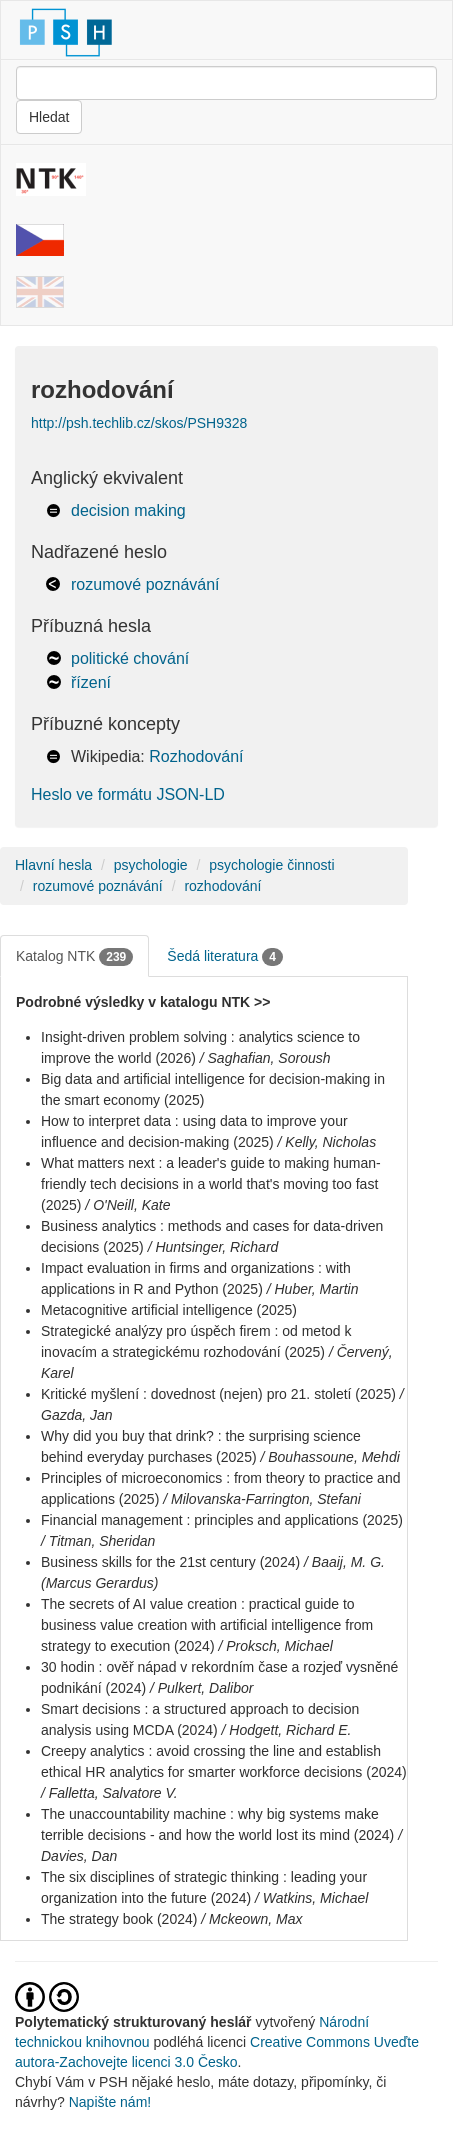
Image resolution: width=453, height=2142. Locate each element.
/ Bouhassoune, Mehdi (329, 1457)
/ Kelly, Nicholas (327, 1142)
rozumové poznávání (145, 584)
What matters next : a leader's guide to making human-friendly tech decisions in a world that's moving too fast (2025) (211, 1184)
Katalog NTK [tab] (74, 957)
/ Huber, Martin (313, 1289)
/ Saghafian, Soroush (265, 1058)
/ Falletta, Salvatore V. (109, 1793)
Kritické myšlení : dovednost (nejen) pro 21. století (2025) (218, 1394)
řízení (91, 682)
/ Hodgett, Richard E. (287, 1730)
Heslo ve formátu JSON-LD (128, 794)
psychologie (151, 865)
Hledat (49, 117)
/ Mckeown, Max (251, 1919)
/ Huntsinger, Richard (213, 1247)
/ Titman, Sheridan (98, 1541)
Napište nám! (110, 2102)
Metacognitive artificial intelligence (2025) (169, 1310)
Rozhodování (196, 756)
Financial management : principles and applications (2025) (222, 1520)
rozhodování (222, 886)
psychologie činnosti (271, 865)
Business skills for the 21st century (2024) (170, 1562)
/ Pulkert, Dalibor (201, 1688)
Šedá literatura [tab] (225, 957)
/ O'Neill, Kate (127, 1205)
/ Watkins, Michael (311, 1898)
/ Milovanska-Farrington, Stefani (262, 1499)
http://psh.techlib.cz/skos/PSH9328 (139, 423)
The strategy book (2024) (119, 1919)
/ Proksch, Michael (275, 1646)
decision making (128, 510)
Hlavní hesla (53, 865)
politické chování (130, 658)
